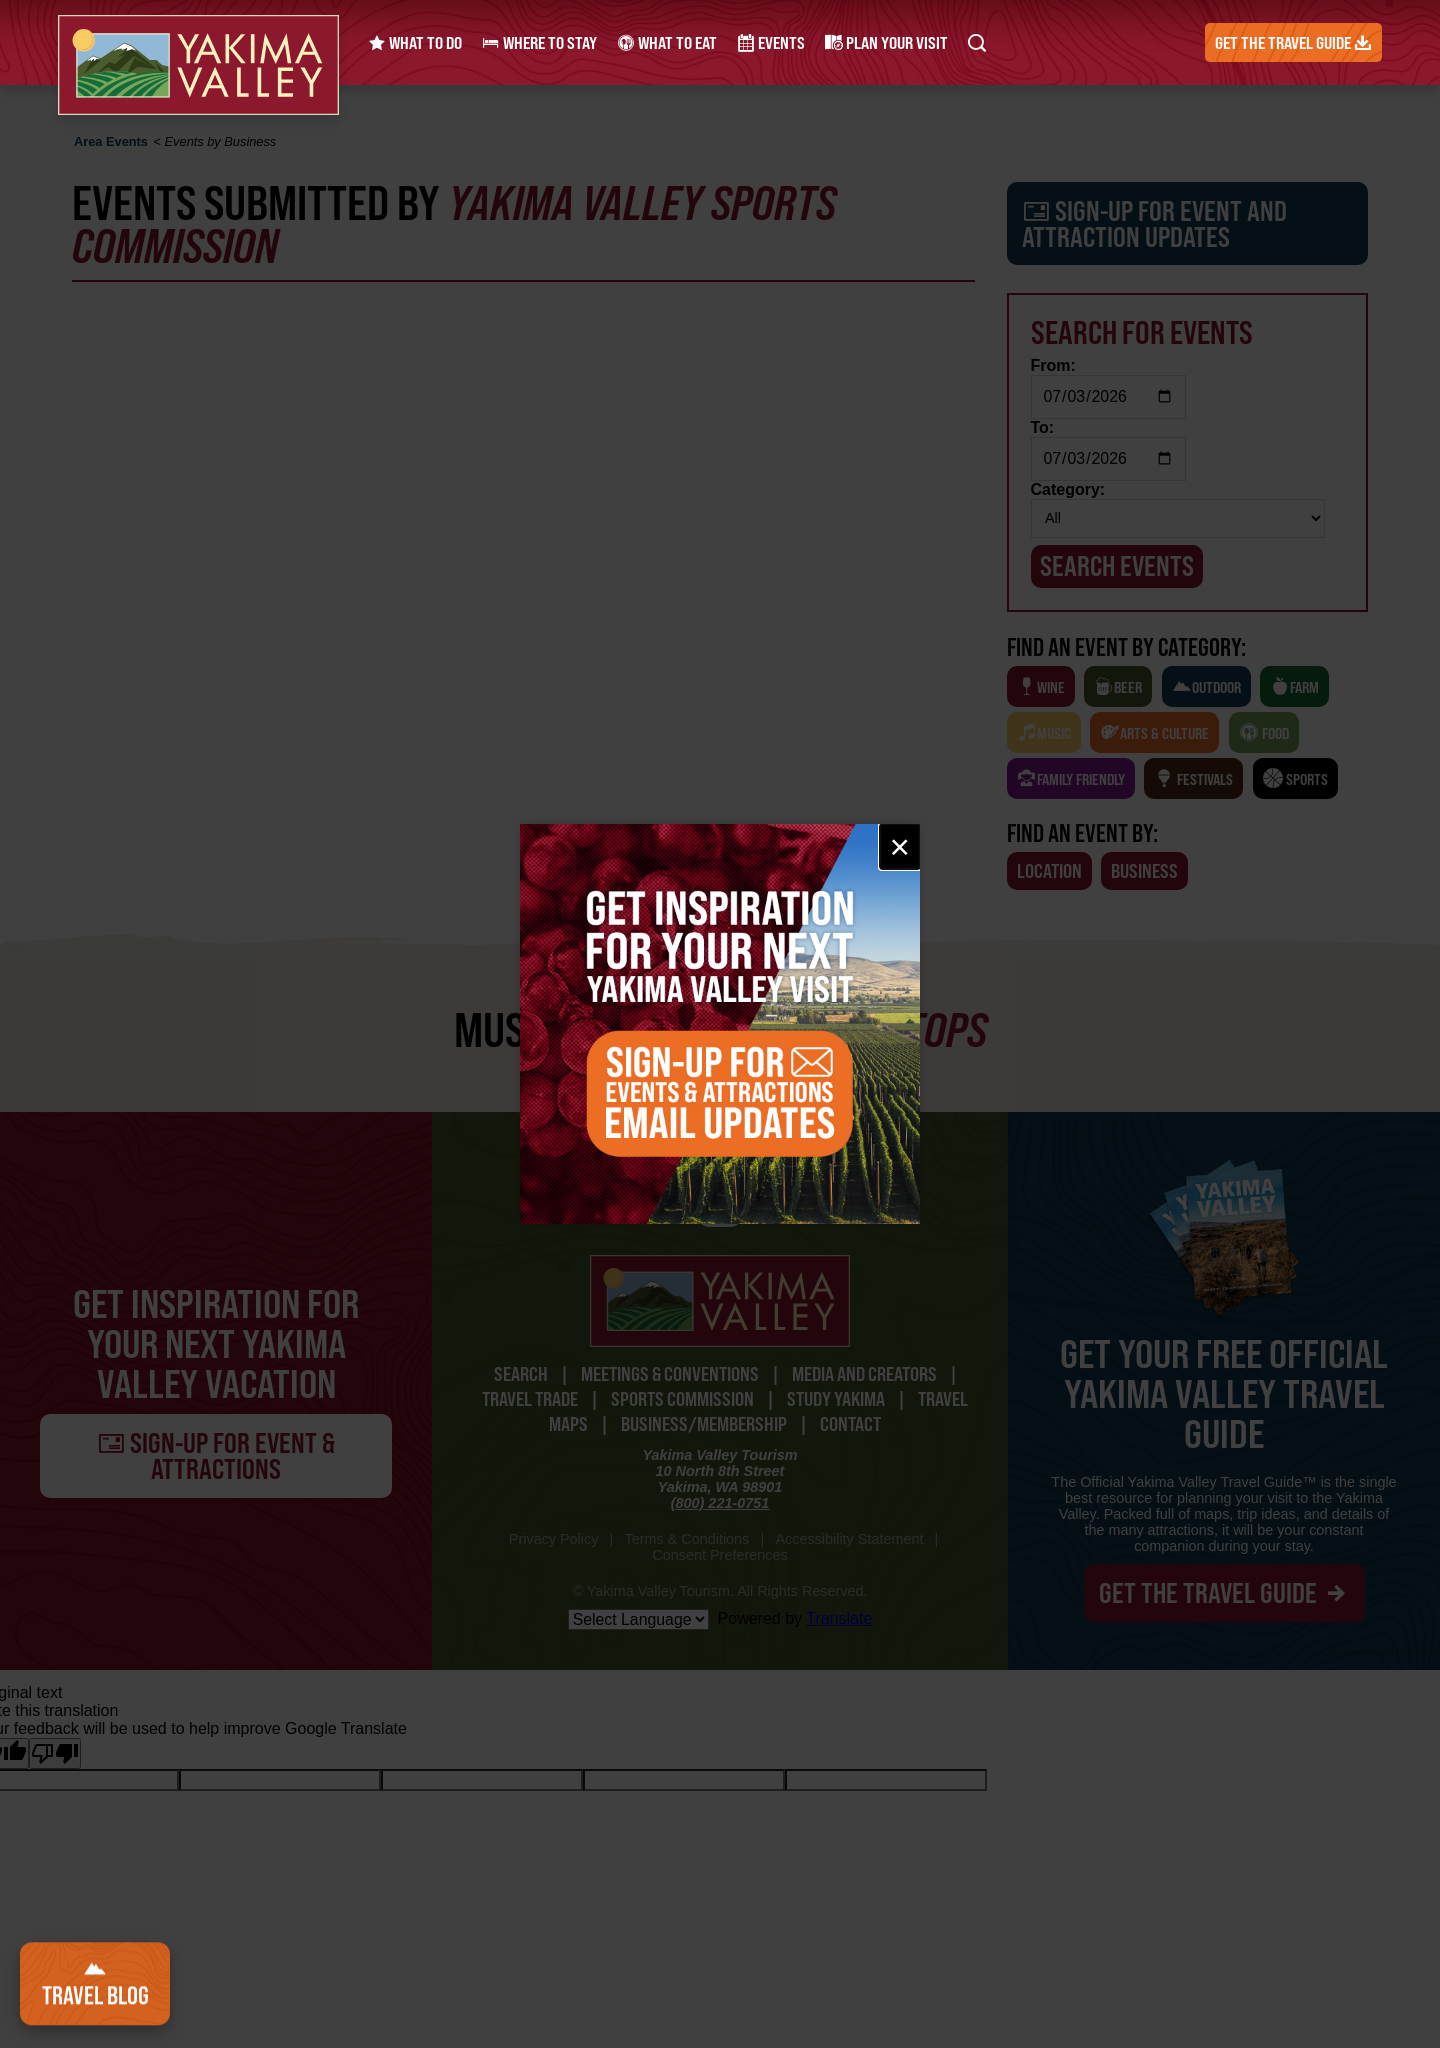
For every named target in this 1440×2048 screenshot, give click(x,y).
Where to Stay (539, 42)
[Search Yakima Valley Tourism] (977, 42)
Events (771, 42)
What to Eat (667, 42)
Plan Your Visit (886, 42)
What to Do (415, 42)
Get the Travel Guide (1293, 42)
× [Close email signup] (900, 846)
